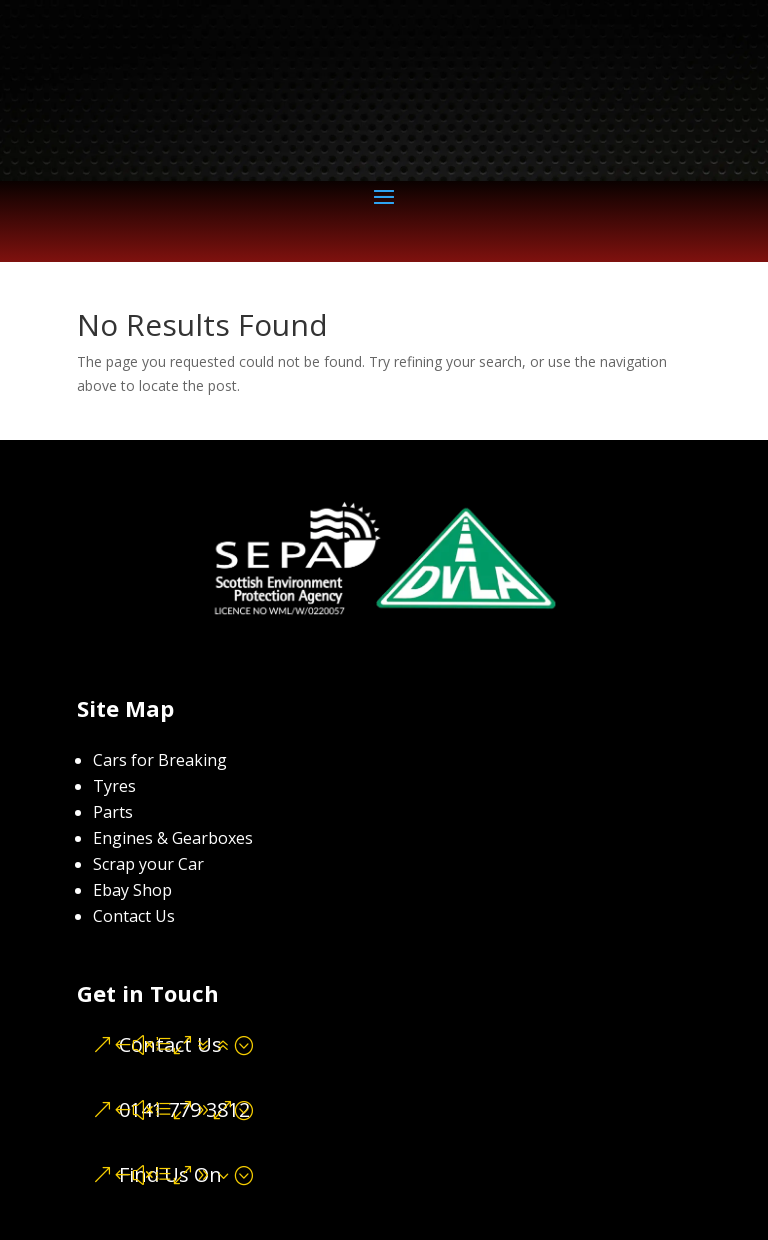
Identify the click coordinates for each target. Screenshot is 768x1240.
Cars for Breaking (160, 760)
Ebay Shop (132, 890)
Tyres (114, 786)
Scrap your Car (148, 864)
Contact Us (134, 916)
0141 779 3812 (184, 1109)
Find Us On (170, 1174)
